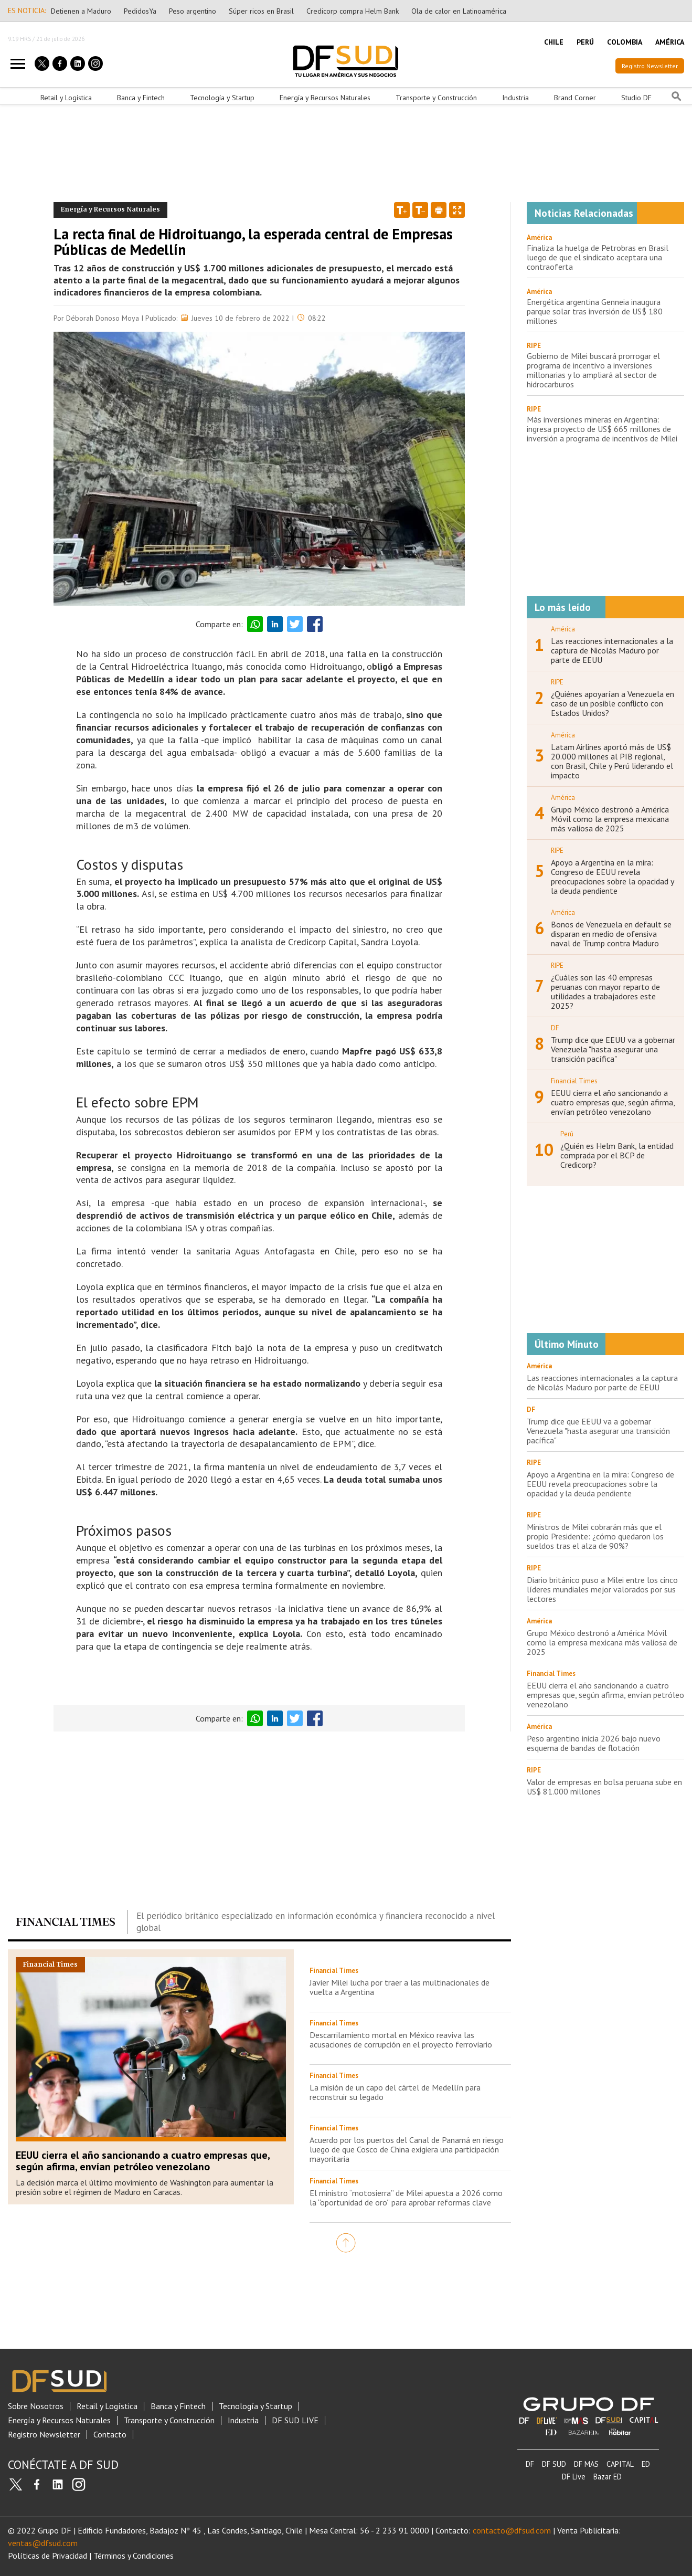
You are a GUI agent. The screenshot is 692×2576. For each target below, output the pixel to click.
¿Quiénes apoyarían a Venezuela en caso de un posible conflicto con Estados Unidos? (612, 703)
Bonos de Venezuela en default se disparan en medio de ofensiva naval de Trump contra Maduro (611, 934)
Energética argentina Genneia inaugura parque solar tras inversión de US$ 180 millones (595, 311)
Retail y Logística (66, 97)
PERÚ (585, 42)
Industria (515, 97)
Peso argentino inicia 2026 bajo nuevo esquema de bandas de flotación (594, 1743)
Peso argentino (192, 11)
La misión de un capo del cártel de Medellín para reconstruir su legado (395, 2092)
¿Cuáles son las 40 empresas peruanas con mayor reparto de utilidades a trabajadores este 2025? (605, 991)
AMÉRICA (669, 42)
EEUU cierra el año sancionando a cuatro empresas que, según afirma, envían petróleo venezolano (143, 2160)
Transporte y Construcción (436, 97)
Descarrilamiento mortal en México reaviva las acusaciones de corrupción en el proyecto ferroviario (401, 2039)
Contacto (109, 2434)
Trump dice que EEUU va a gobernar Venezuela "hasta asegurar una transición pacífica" (613, 1049)
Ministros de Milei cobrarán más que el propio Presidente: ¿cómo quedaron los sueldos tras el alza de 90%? (595, 1536)
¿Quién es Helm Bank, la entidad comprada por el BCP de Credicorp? (617, 1155)
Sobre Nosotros (35, 2406)
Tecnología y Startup (222, 97)
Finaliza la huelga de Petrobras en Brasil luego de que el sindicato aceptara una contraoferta (597, 257)
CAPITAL (620, 2464)
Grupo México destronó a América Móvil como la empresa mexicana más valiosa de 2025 (610, 819)
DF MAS (586, 2464)
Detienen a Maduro (81, 11)
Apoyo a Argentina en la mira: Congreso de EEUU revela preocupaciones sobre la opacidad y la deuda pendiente (612, 876)
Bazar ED (607, 2477)
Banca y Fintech (141, 97)
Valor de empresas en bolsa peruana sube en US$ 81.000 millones (604, 1786)
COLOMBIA (624, 42)
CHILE (553, 42)
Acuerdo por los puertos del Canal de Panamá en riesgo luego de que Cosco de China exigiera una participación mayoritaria (407, 2149)
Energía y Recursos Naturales (325, 97)
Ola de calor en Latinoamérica (458, 11)
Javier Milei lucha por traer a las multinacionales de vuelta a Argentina (399, 1987)
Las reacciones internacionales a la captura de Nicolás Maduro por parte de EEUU (612, 650)
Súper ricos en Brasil (261, 11)
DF (530, 2464)
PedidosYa (140, 11)
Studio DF (636, 97)
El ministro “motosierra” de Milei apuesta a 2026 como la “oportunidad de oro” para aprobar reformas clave (406, 2197)
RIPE (534, 345)
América (539, 237)
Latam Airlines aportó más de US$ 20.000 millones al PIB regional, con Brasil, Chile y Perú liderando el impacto (612, 761)
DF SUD (554, 2464)
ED (646, 2464)
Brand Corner (575, 97)
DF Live (573, 2477)
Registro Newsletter (650, 66)
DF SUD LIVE (295, 2420)
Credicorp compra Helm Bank (352, 11)
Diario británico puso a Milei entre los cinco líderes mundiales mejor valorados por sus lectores (602, 1589)
